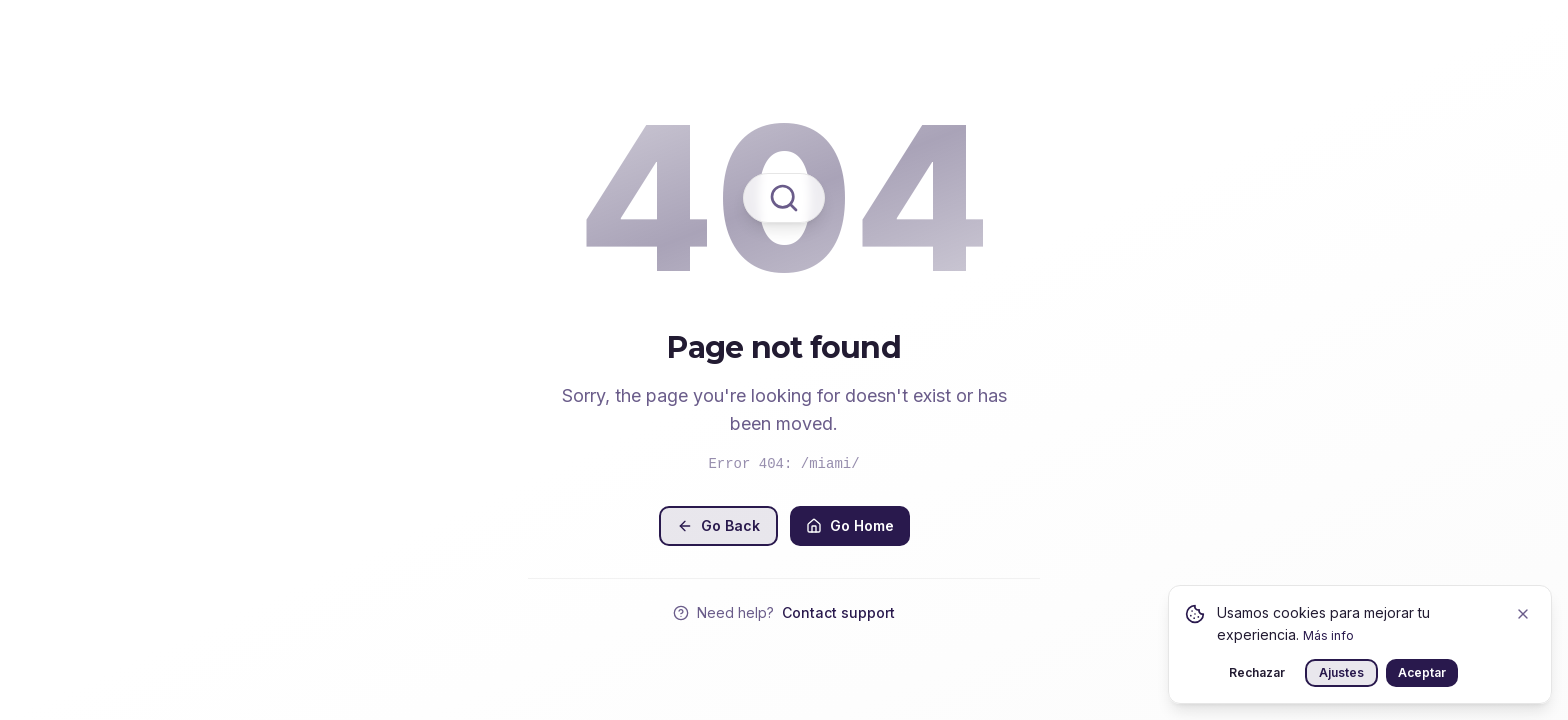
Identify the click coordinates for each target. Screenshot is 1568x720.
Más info (1328, 635)
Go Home (850, 525)
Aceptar (1422, 672)
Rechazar (1257, 672)
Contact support (838, 612)
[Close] (1523, 614)
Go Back (718, 525)
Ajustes (1341, 672)
